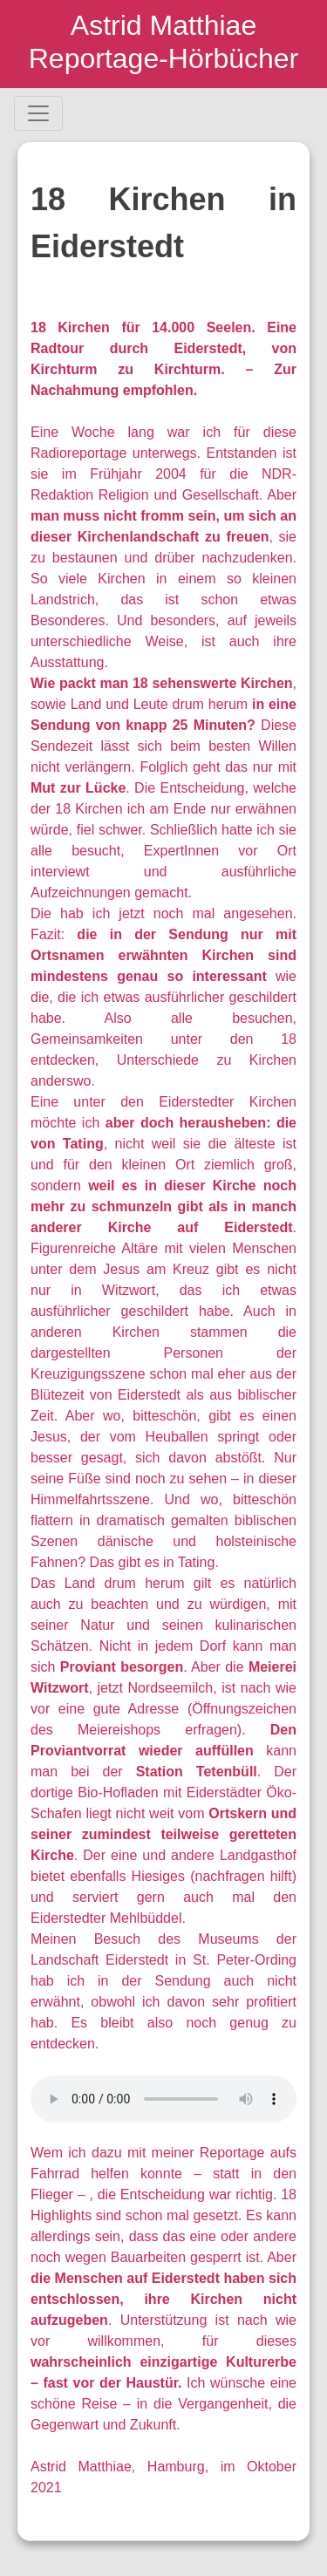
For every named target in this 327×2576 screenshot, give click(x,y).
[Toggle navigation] (38, 113)
